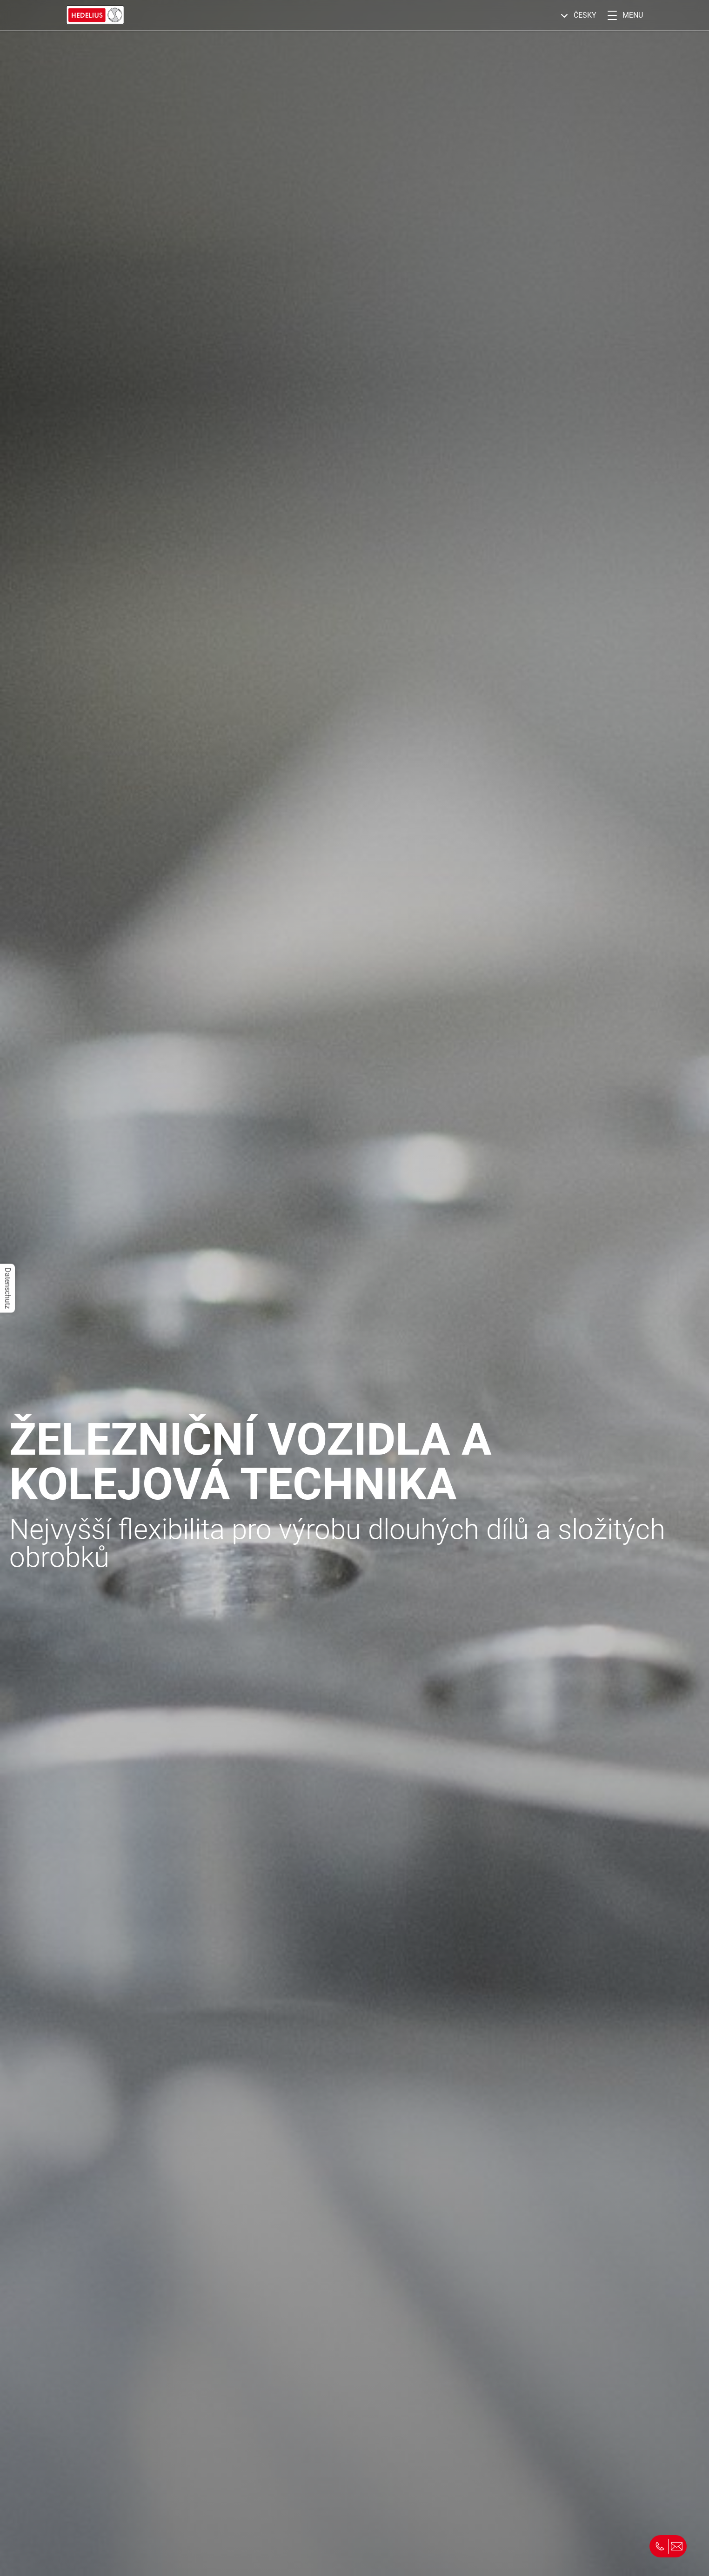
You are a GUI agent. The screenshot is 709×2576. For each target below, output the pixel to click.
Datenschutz (7, 1288)
